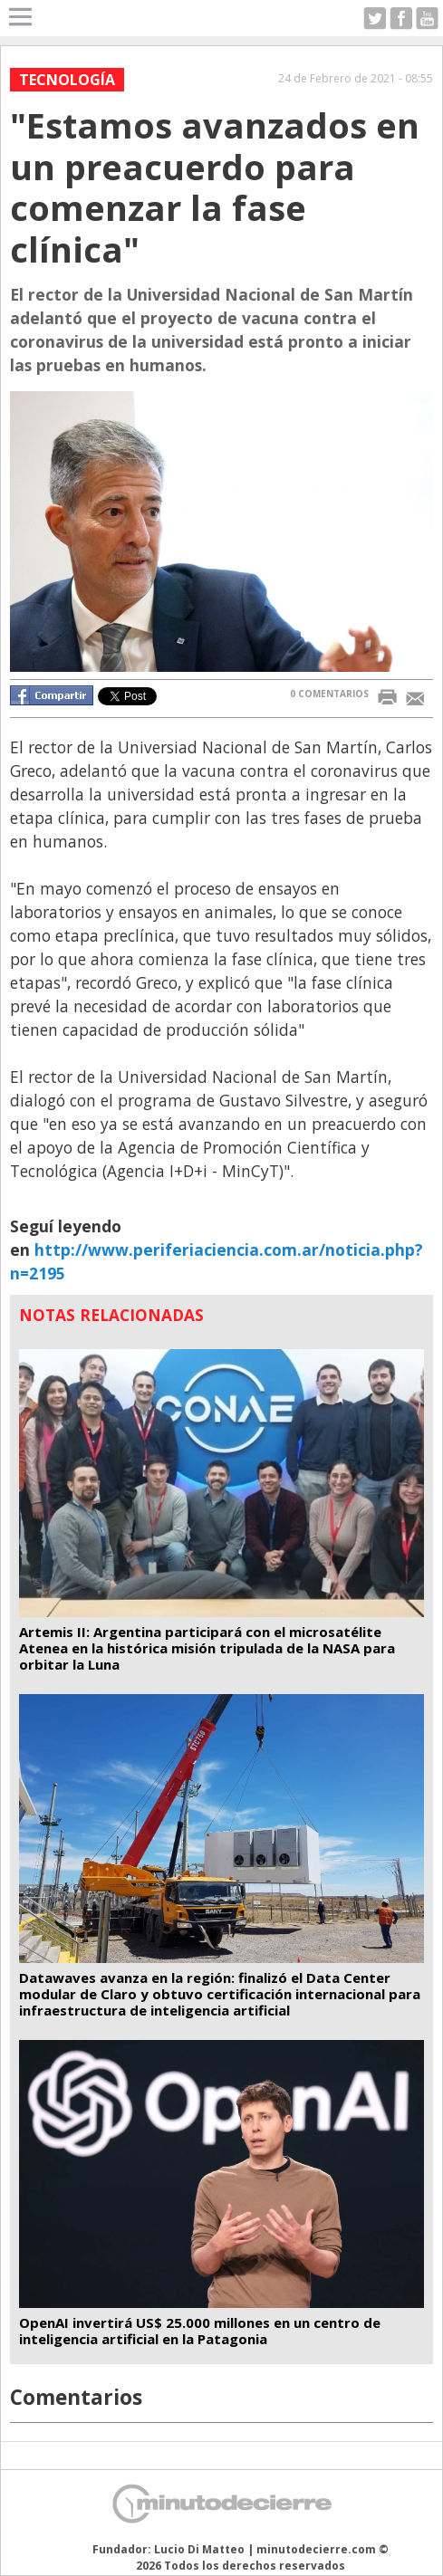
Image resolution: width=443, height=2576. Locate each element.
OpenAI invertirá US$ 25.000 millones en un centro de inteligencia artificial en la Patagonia (199, 2330)
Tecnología (67, 80)
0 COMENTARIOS (329, 693)
